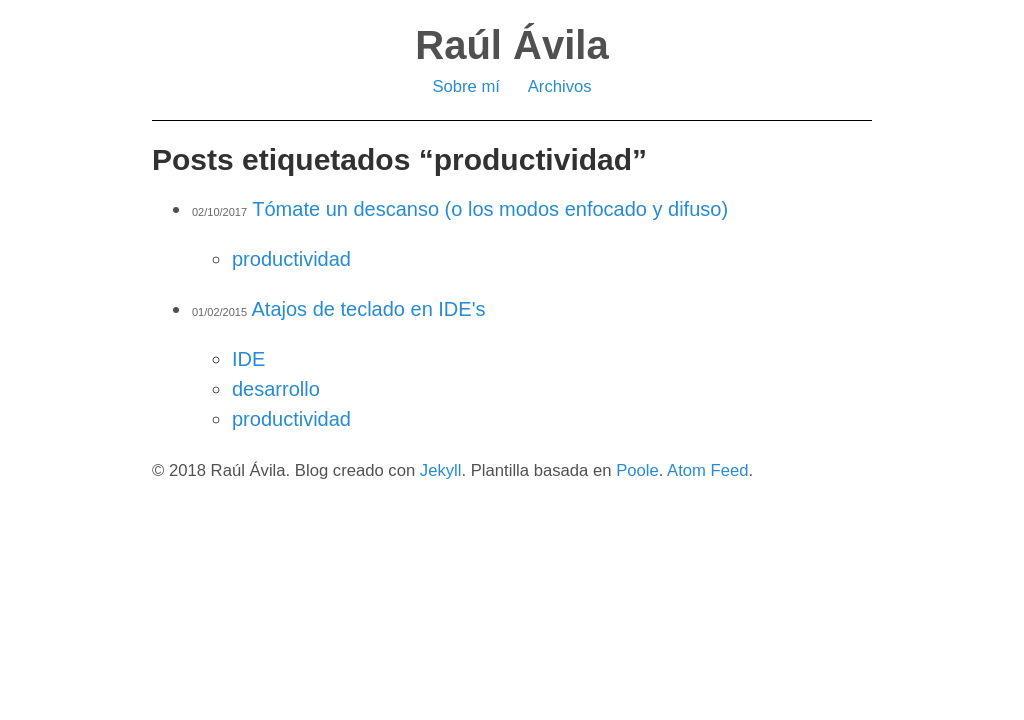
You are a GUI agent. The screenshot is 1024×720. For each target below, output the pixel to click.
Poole (637, 470)
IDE (248, 359)
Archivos (560, 86)
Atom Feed (707, 470)
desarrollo (276, 389)
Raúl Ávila (511, 45)
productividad (291, 259)
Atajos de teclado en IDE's (369, 309)
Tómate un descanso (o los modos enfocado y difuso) (490, 209)
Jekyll (441, 470)
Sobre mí (466, 86)
